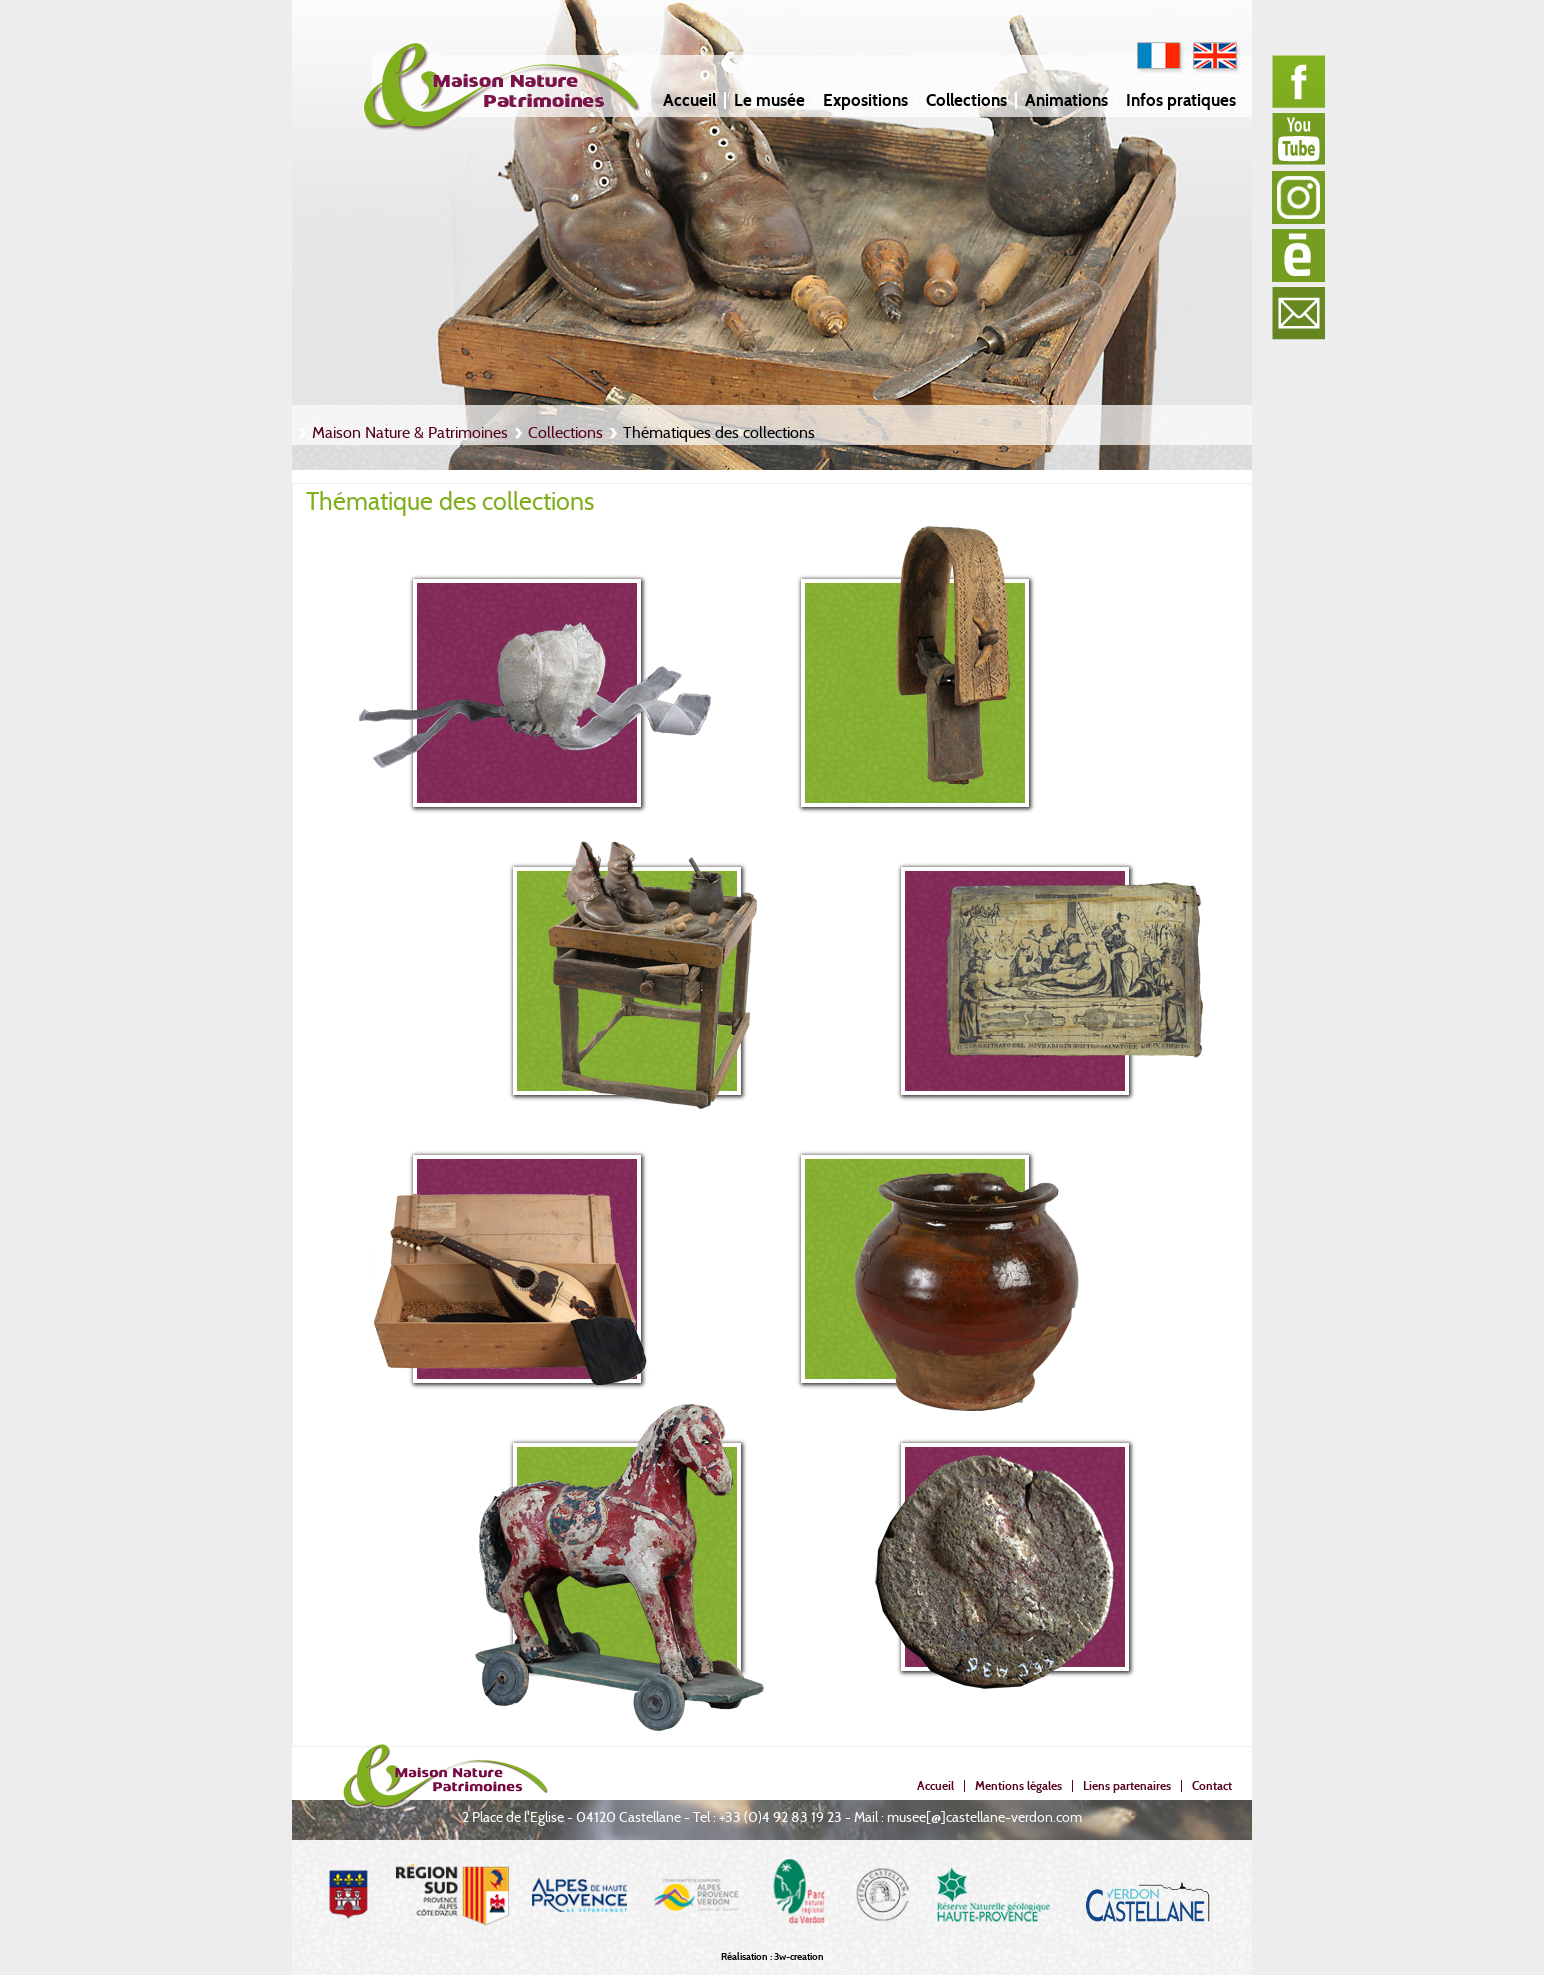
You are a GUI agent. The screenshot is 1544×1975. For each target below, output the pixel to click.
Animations (1066, 100)
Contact (1212, 1785)
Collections (966, 100)
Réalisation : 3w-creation (772, 1956)
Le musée (769, 100)
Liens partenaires (1127, 1785)
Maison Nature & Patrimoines (410, 432)
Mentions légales (1018, 1785)
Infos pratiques (1181, 100)
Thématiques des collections (719, 432)
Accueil (689, 100)
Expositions (865, 100)
